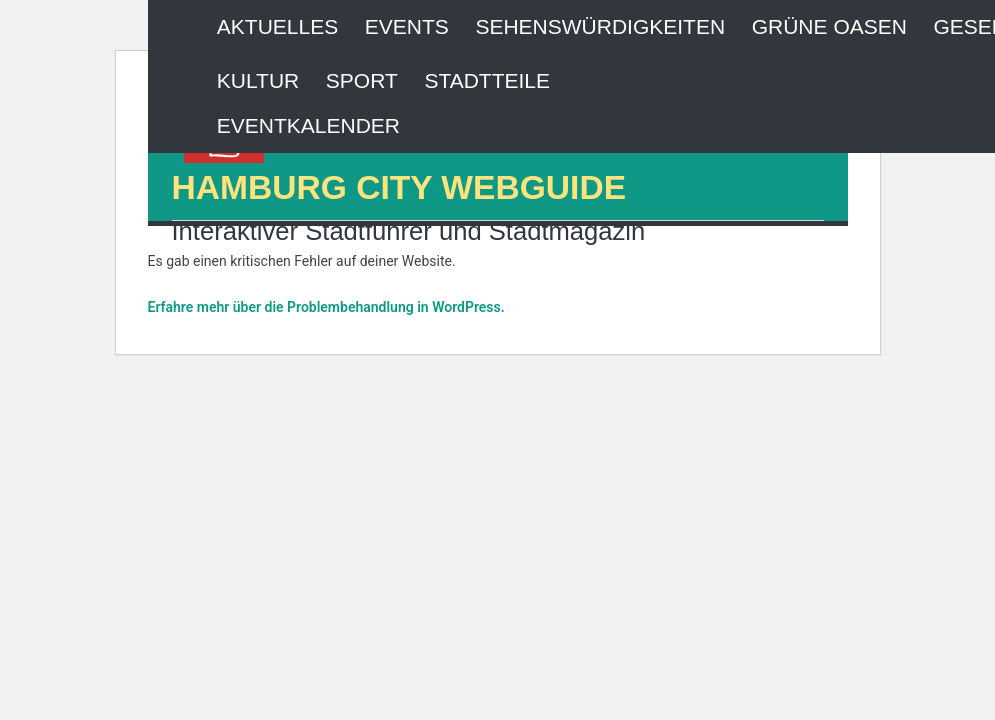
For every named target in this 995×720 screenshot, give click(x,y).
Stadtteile (487, 80)
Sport (362, 80)
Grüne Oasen (829, 26)
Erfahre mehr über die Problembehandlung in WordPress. (326, 307)
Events (407, 26)
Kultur (258, 80)
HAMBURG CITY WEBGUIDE (399, 187)
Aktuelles (277, 26)
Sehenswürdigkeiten (600, 26)
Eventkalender (308, 125)
